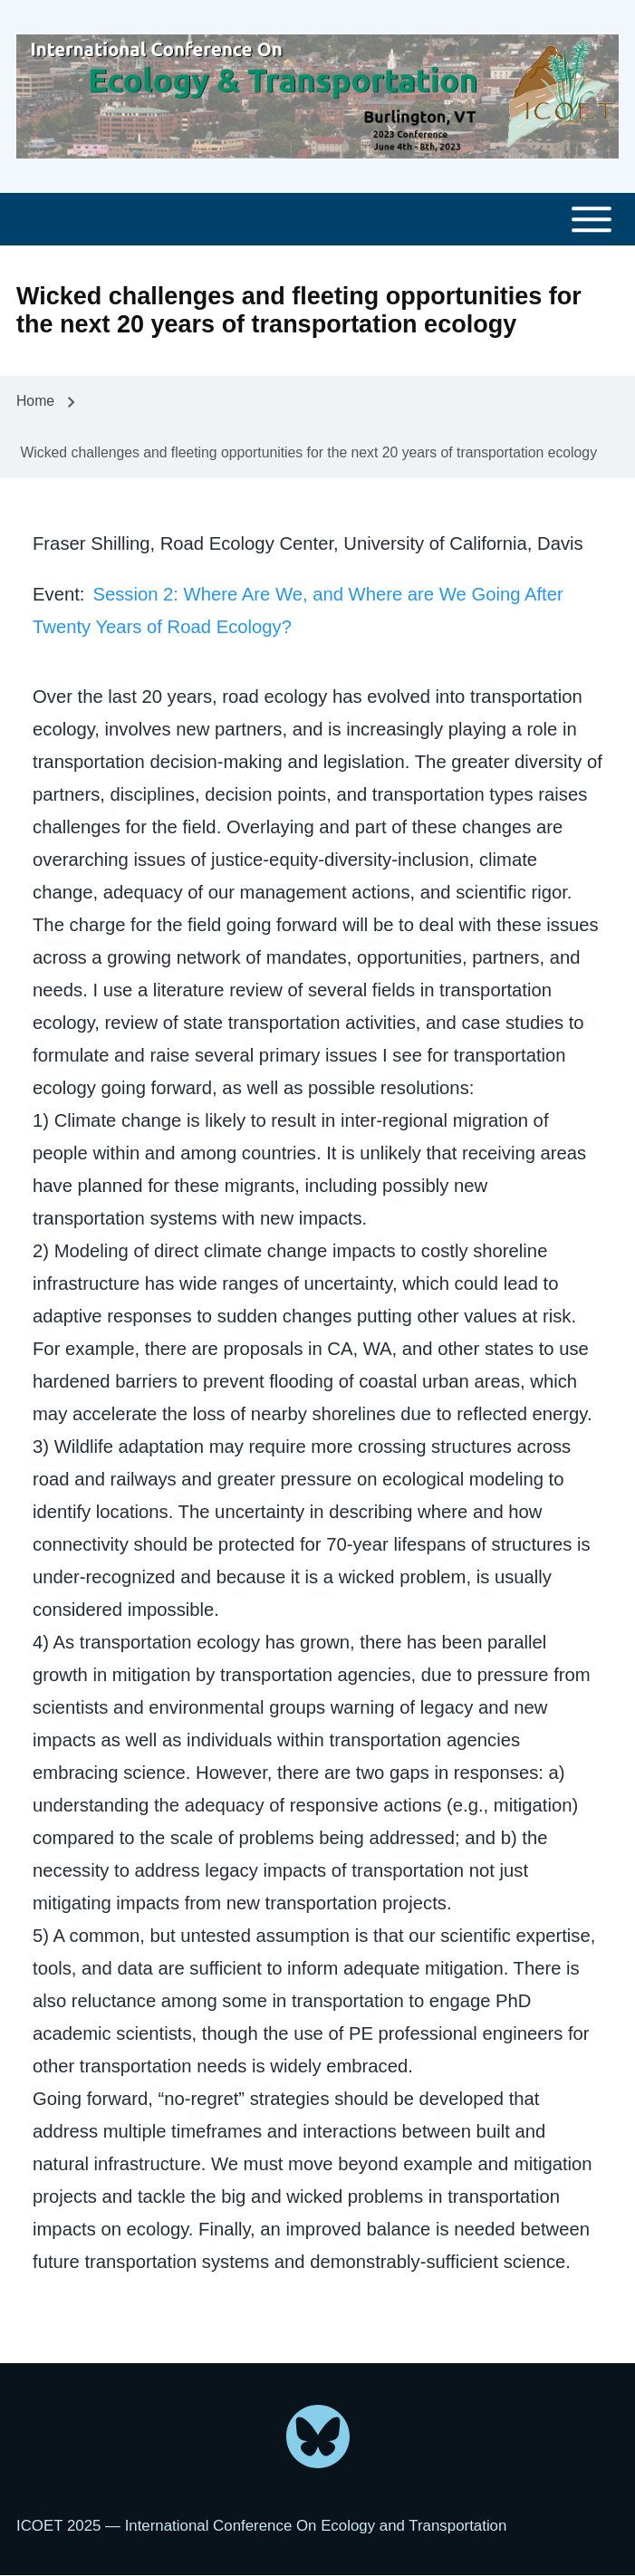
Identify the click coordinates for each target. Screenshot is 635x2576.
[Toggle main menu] (317, 219)
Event (56, 594)
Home (35, 401)
